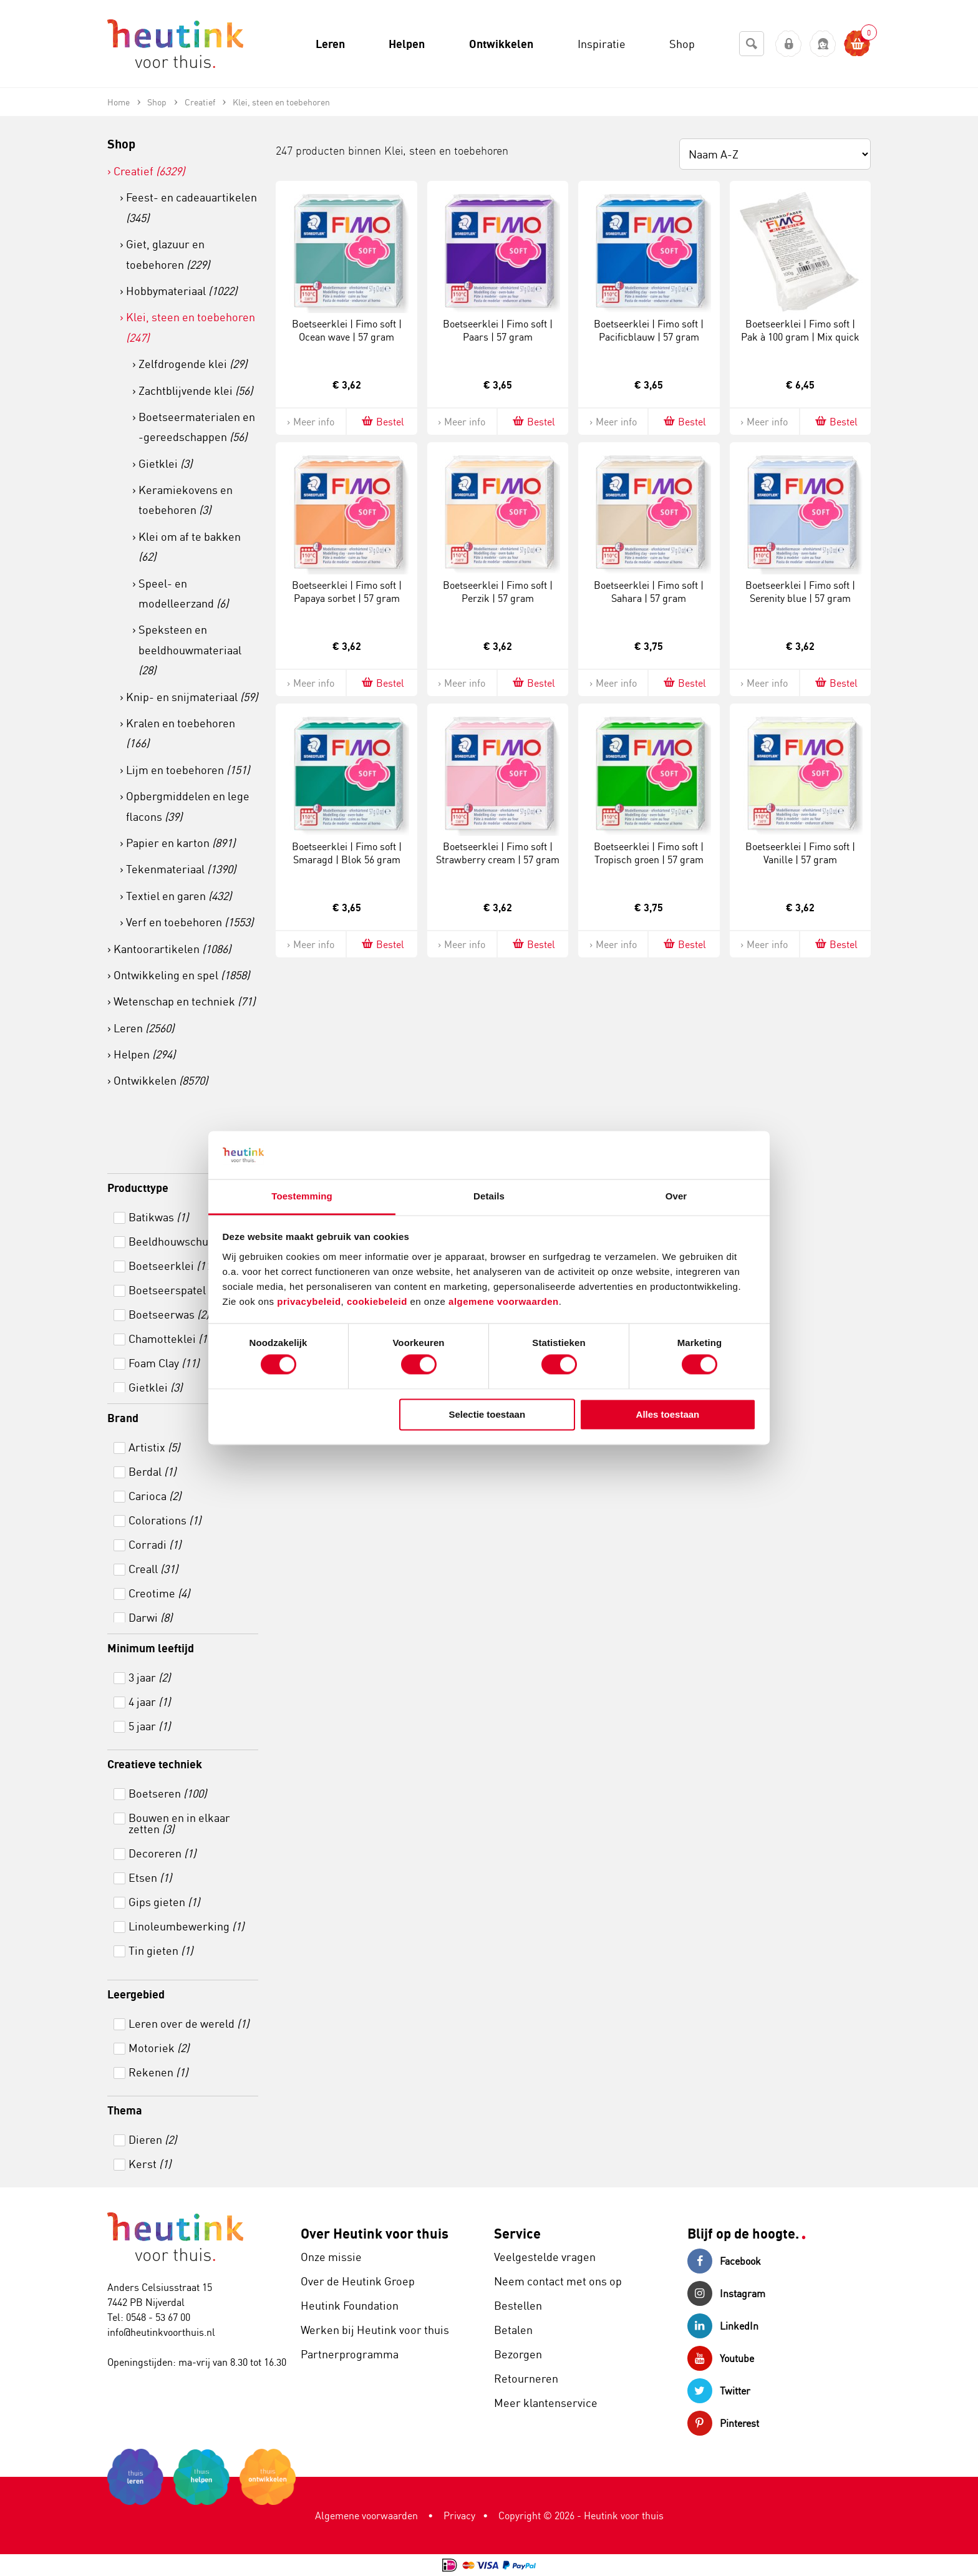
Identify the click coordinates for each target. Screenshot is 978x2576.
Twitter (718, 2390)
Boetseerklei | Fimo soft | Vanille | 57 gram (800, 853)
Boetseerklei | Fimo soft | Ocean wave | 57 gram (347, 330)
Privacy (459, 2515)
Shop (121, 144)
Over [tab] (676, 1196)
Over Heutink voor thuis (374, 2233)
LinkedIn (722, 2325)
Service (517, 2233)
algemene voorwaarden (503, 1301)
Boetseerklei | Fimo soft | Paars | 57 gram (498, 330)
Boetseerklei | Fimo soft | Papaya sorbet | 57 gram (347, 591)
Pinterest (723, 2423)
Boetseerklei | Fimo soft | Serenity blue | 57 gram (800, 591)
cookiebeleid (378, 1301)
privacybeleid (309, 1301)
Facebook (724, 2261)
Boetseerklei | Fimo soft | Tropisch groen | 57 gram (649, 853)
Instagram (726, 2293)
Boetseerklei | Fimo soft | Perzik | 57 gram (498, 591)
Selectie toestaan (487, 1414)
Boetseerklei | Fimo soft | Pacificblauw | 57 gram (649, 330)
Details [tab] (489, 1196)
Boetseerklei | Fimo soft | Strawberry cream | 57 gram (497, 853)
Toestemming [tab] (301, 1196)
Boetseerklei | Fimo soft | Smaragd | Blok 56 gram (347, 853)
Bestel (382, 421)
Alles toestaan (668, 1414)
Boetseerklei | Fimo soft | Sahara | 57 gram (649, 591)
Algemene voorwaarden (366, 2515)
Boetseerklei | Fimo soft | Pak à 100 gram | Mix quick (800, 330)
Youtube (720, 2358)
